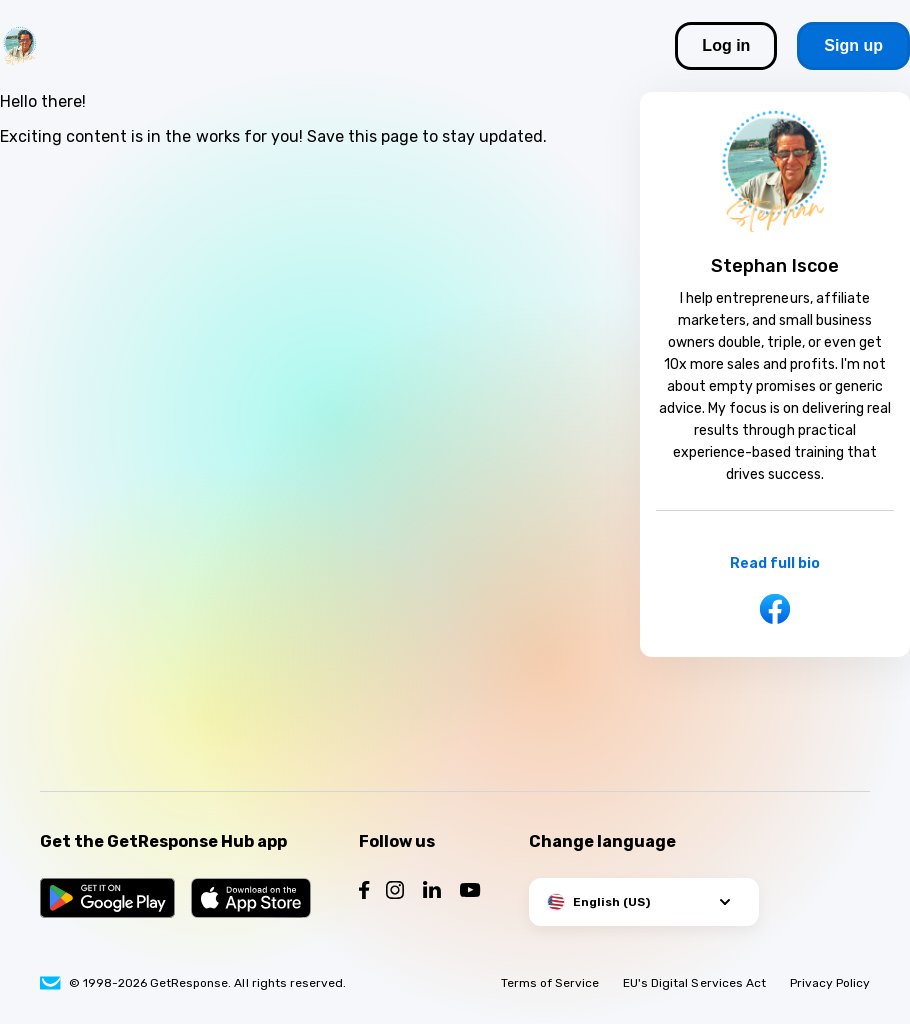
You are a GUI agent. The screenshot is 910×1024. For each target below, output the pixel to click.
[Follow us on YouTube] (470, 892)
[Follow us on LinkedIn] (432, 892)
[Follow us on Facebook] (364, 892)
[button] (644, 902)
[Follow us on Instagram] (395, 892)
